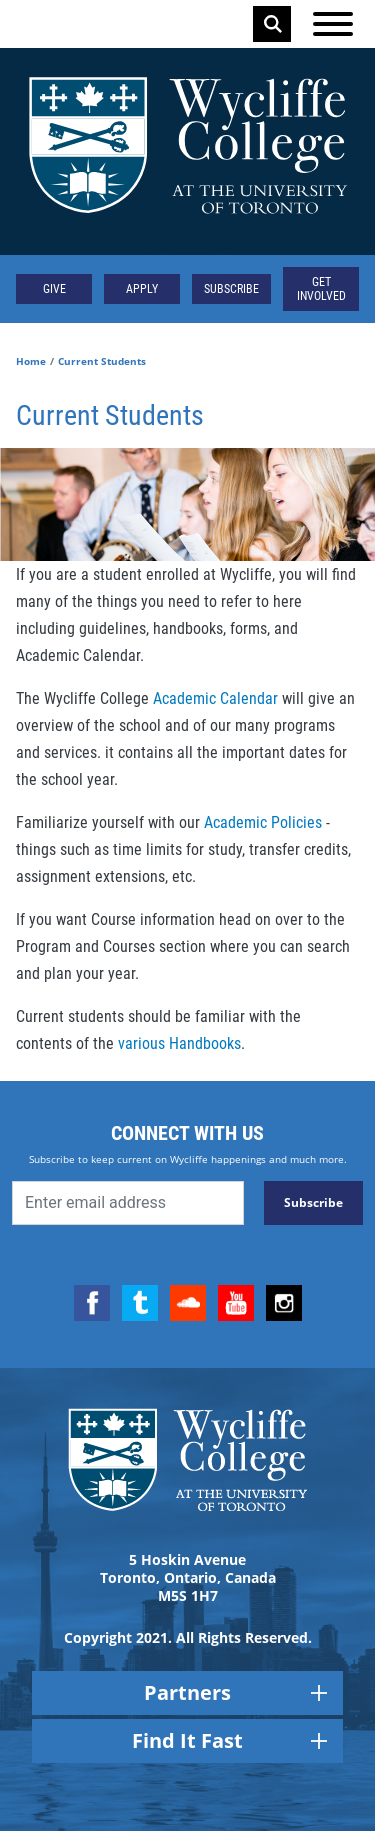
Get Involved (321, 289)
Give (54, 289)
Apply (142, 289)
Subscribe (231, 289)
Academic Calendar (215, 698)
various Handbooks (179, 1043)
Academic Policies (263, 822)
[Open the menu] (333, 24)
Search (273, 24)
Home (31, 361)
